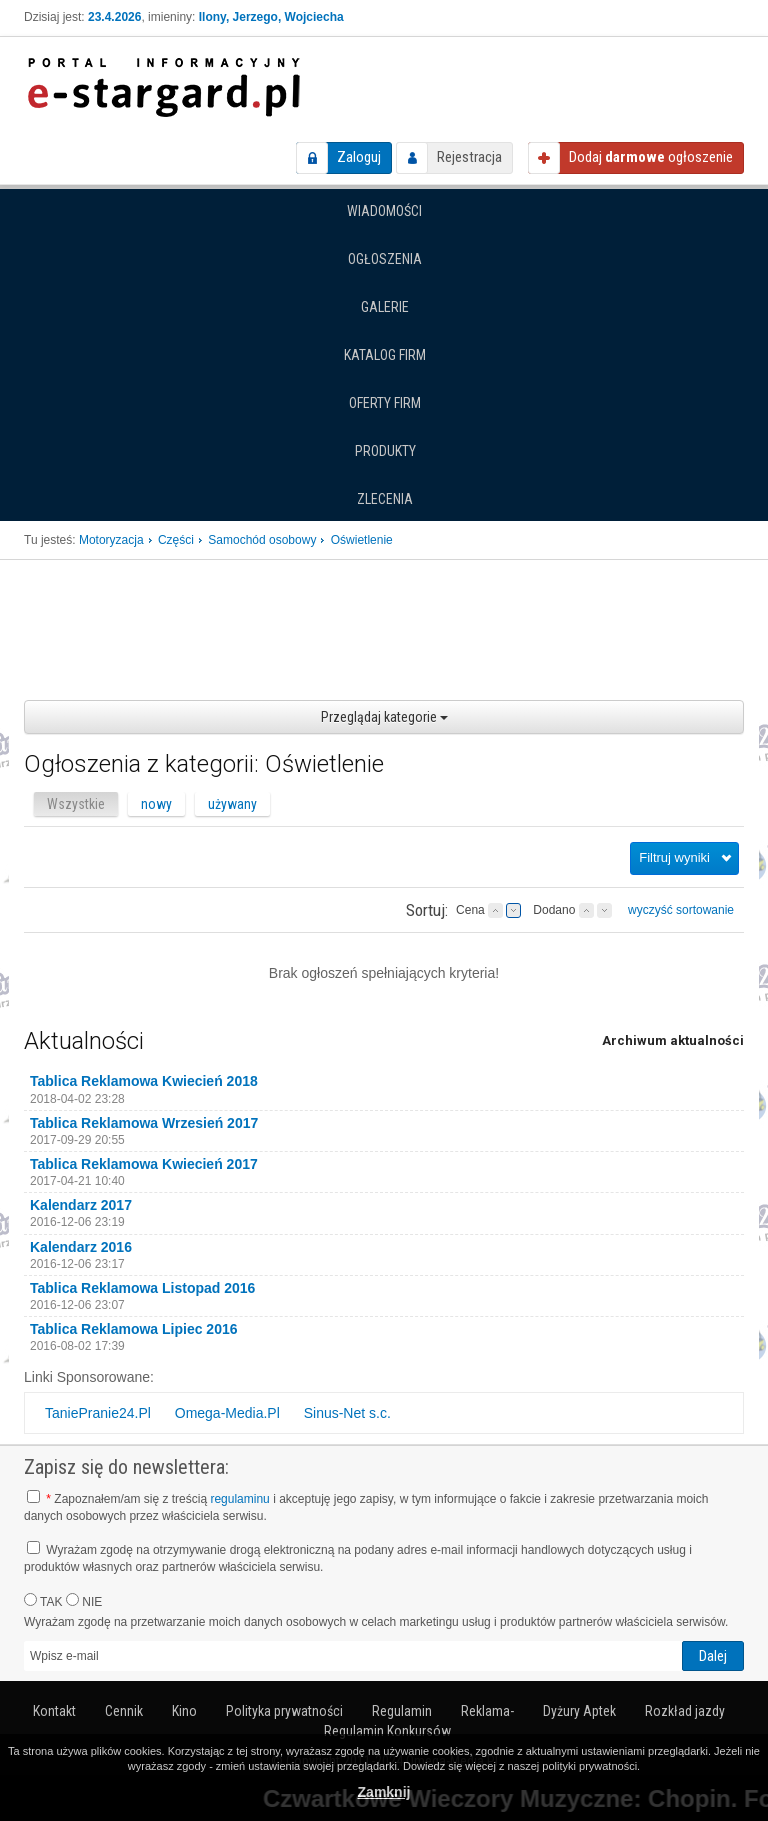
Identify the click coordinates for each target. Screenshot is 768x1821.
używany (232, 804)
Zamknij (384, 1792)
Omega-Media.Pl (227, 1413)
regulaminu (239, 1499)
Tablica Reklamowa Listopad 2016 (142, 1288)
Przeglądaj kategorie (384, 717)
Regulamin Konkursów (387, 1731)
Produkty (385, 451)
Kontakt (54, 1711)
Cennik (124, 1711)
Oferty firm (385, 403)
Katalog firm (385, 355)
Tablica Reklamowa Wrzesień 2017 (144, 1123)
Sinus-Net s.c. (347, 1413)
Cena (470, 910)
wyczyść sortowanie (681, 910)
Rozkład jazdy (685, 1711)
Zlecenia (385, 499)
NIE (84, 1601)
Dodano (554, 910)
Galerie (385, 307)
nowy (156, 804)
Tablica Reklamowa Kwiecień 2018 (144, 1081)
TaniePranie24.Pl (98, 1413)
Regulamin (402, 1711)
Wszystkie (76, 804)
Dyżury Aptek (579, 1711)
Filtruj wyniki (674, 857)
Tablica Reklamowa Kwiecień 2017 (144, 1164)
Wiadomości (384, 211)
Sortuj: (427, 910)
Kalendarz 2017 (81, 1205)
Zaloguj (359, 157)
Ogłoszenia (385, 259)
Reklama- (487, 1711)
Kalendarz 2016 (81, 1247)
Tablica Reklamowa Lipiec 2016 (134, 1329)
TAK (43, 1601)
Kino (184, 1711)
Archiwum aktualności (673, 1040)
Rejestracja (469, 157)
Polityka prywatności (284, 1711)
